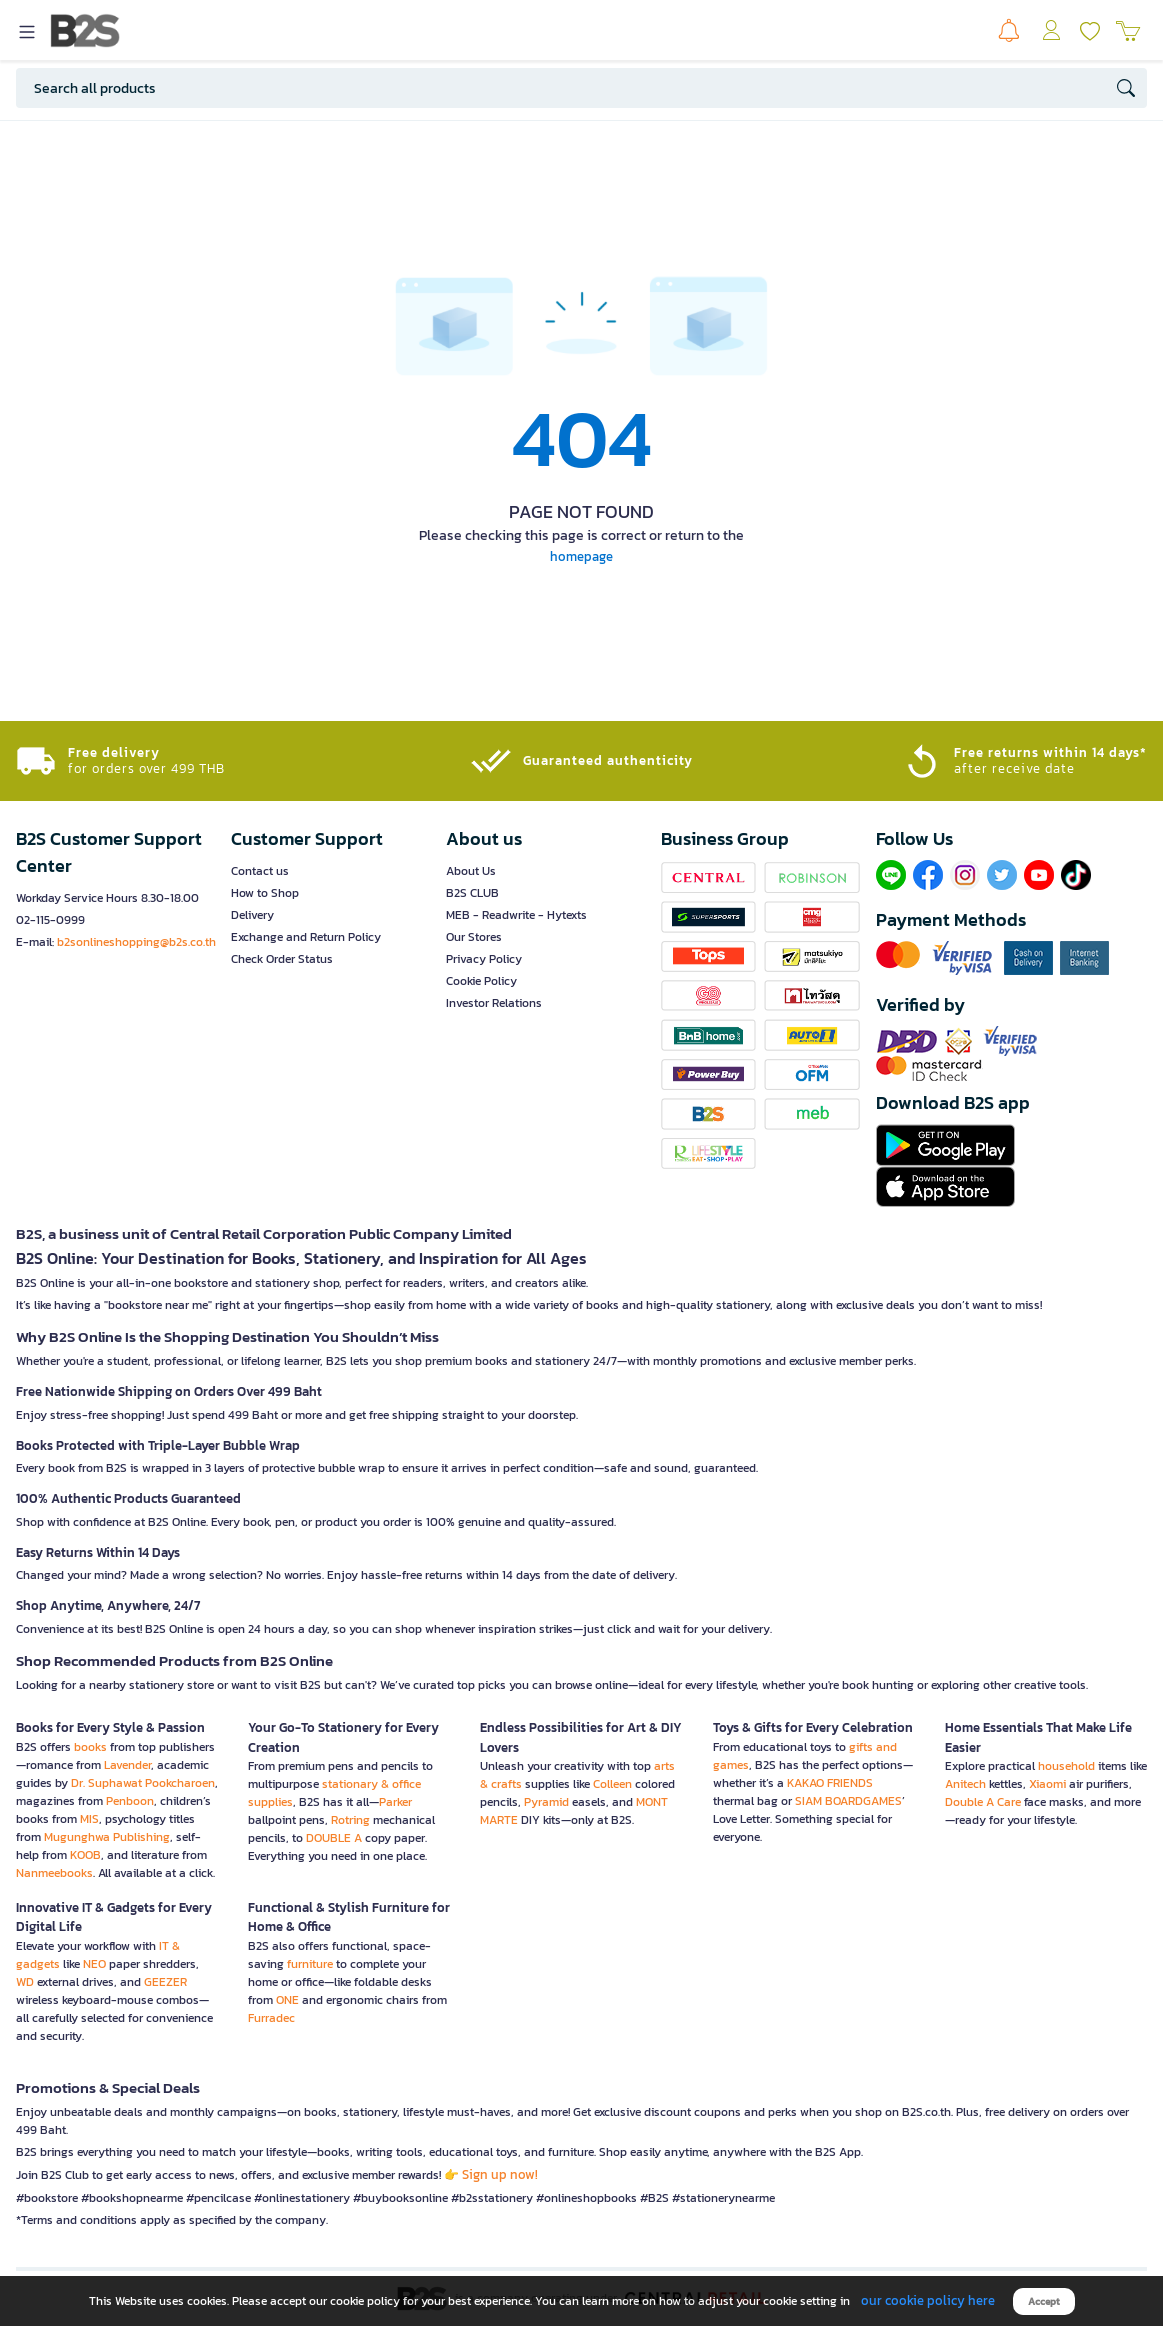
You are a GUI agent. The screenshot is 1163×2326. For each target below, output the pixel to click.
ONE (287, 2000)
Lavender (127, 1765)
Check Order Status (282, 959)
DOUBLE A (334, 1838)
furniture (310, 1964)
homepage (581, 556)
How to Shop (265, 893)
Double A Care (983, 1802)
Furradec (271, 2018)
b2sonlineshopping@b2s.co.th (136, 942)
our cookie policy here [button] (928, 2300)
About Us (471, 871)
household (1066, 1766)
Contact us (260, 871)
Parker (395, 1802)
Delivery (252, 915)
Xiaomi (1047, 1784)
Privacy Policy (484, 959)
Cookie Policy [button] (481, 981)
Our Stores (474, 937)
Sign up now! (500, 2174)
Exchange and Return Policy (306, 937)
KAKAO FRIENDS (830, 1783)
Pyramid (546, 1802)
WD (25, 1982)
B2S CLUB (472, 893)
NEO (94, 1964)
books (90, 1747)
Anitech (965, 1784)
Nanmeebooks (54, 1873)
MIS (89, 1819)
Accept (1044, 2301)
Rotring (350, 1820)
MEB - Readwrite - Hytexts (516, 915)
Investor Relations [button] (494, 1003)
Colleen (612, 1784)
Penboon (130, 1801)
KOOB (85, 1855)
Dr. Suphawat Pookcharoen (143, 1783)
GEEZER (165, 1982)
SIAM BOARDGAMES (848, 1801)
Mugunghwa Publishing (107, 1837)
